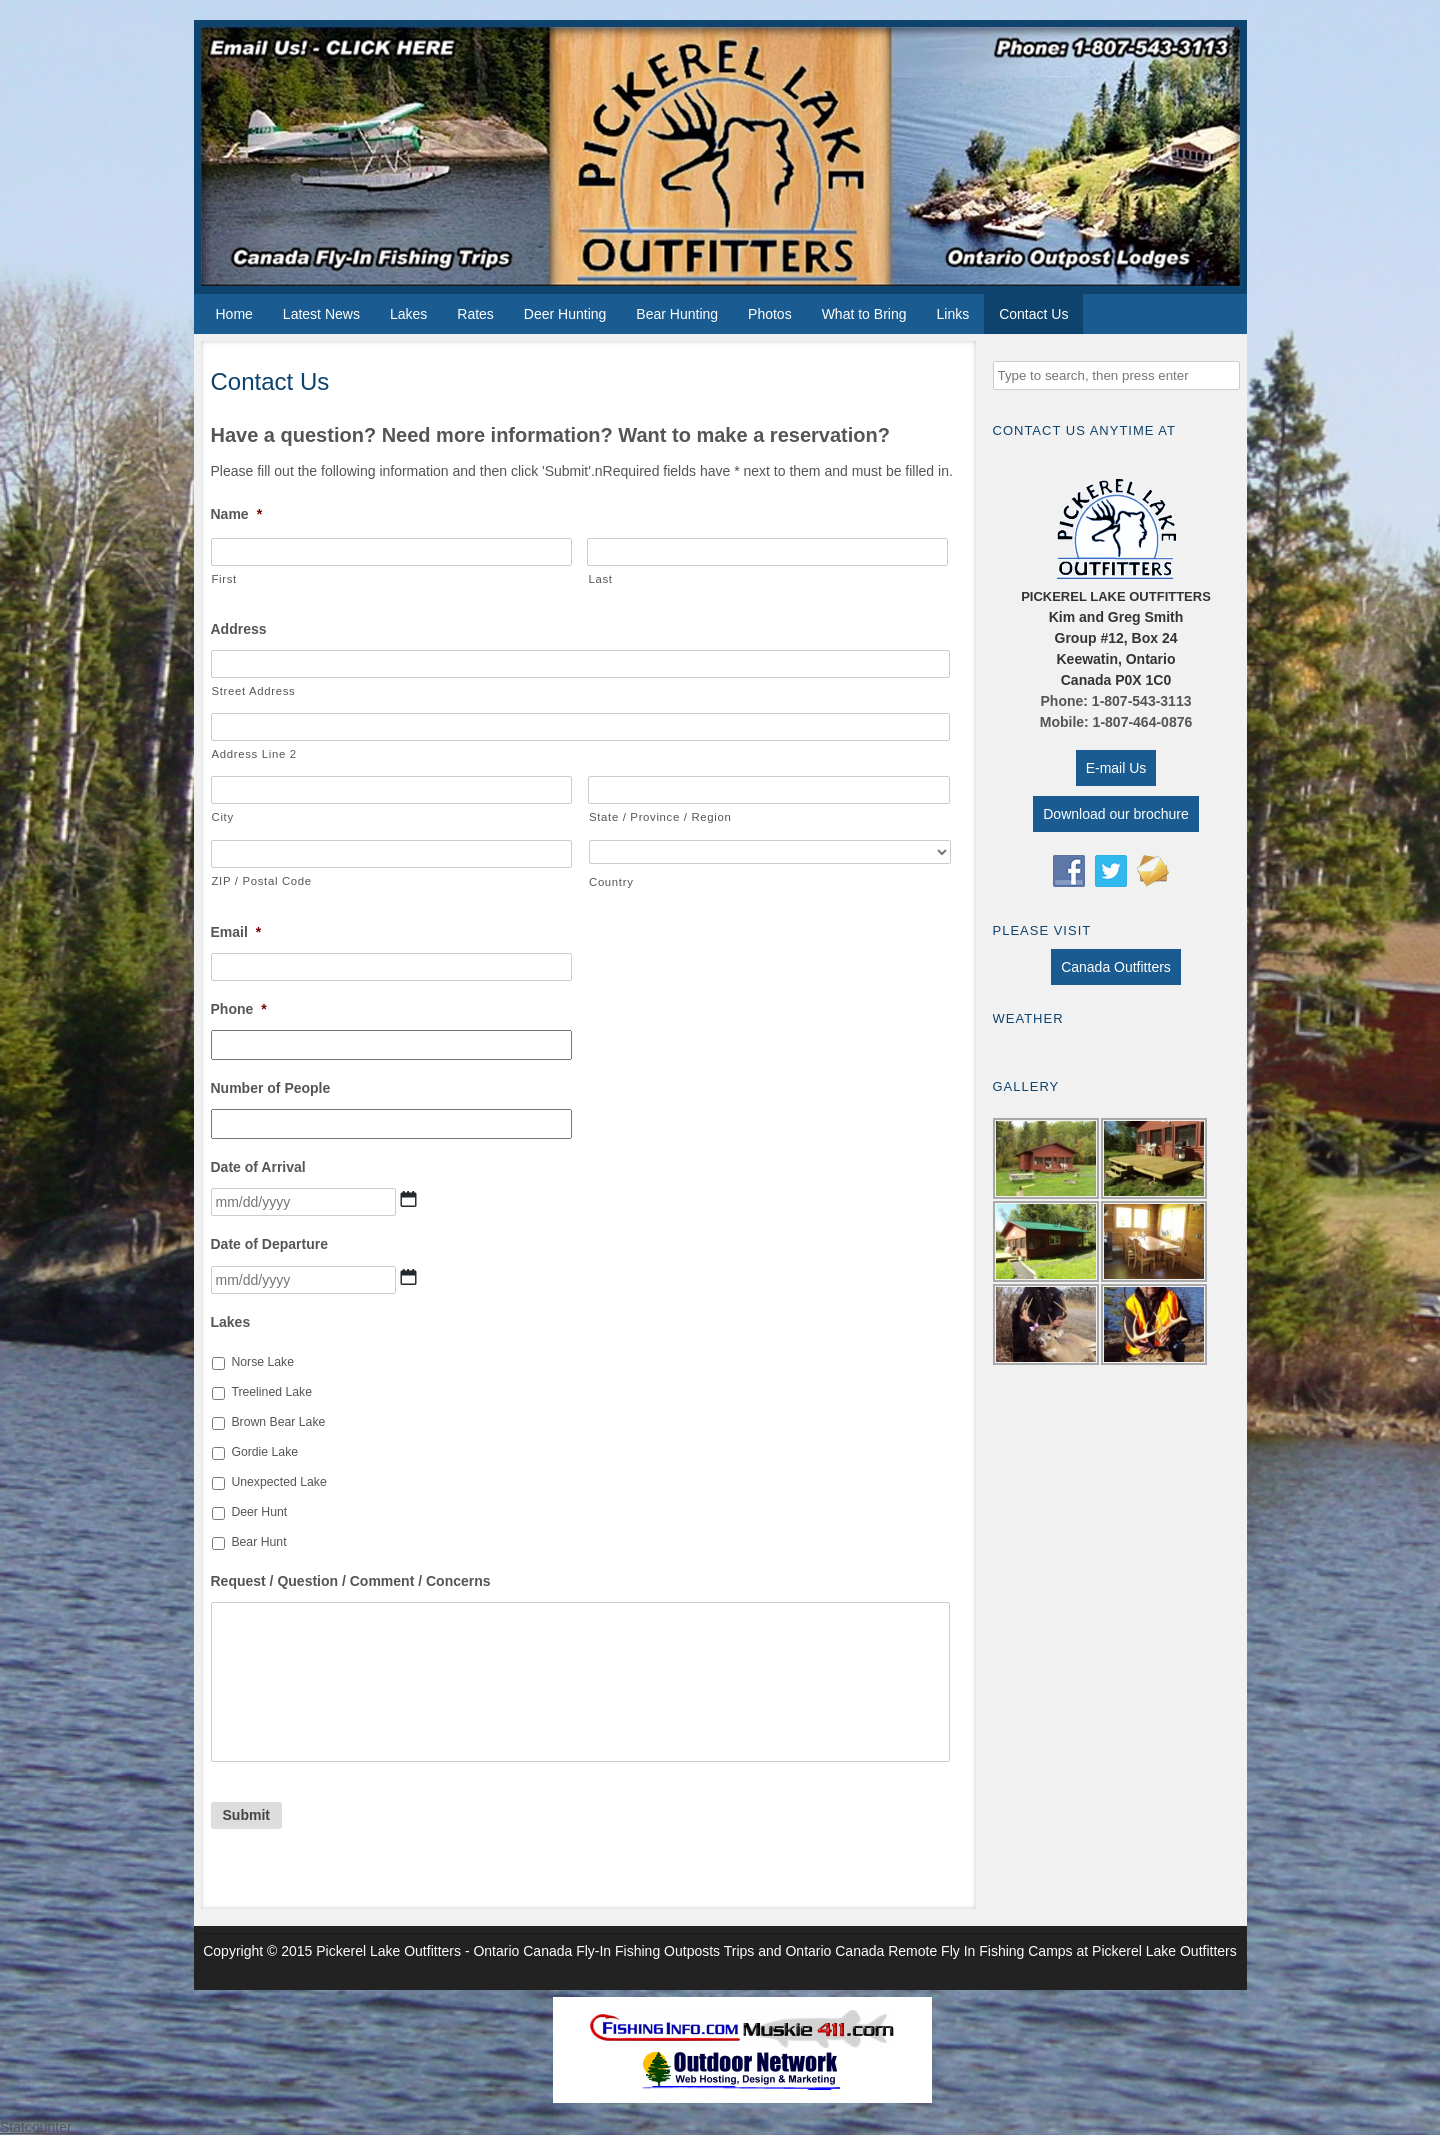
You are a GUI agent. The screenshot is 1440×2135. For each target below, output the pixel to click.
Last (600, 579)
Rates (475, 314)
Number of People (271, 1088)
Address (239, 629)
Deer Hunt (259, 1512)
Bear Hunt (258, 1542)
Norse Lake (262, 1362)
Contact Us (1033, 314)
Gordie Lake (264, 1452)
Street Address (254, 691)
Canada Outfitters (1116, 967)
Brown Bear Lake (278, 1422)
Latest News (321, 314)
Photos (770, 314)
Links (952, 314)
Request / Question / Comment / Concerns (351, 1581)
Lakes (408, 314)
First (224, 579)
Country (611, 882)
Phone (239, 1009)
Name (237, 514)
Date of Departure (269, 1244)
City (223, 817)
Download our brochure (1116, 814)
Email (236, 932)
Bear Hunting (677, 314)
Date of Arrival (258, 1167)
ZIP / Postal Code (262, 881)
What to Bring (864, 314)
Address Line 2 (254, 754)
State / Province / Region (660, 817)
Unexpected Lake (278, 1482)
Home (234, 314)
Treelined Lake (271, 1392)
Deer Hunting (565, 314)
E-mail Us (1116, 768)
